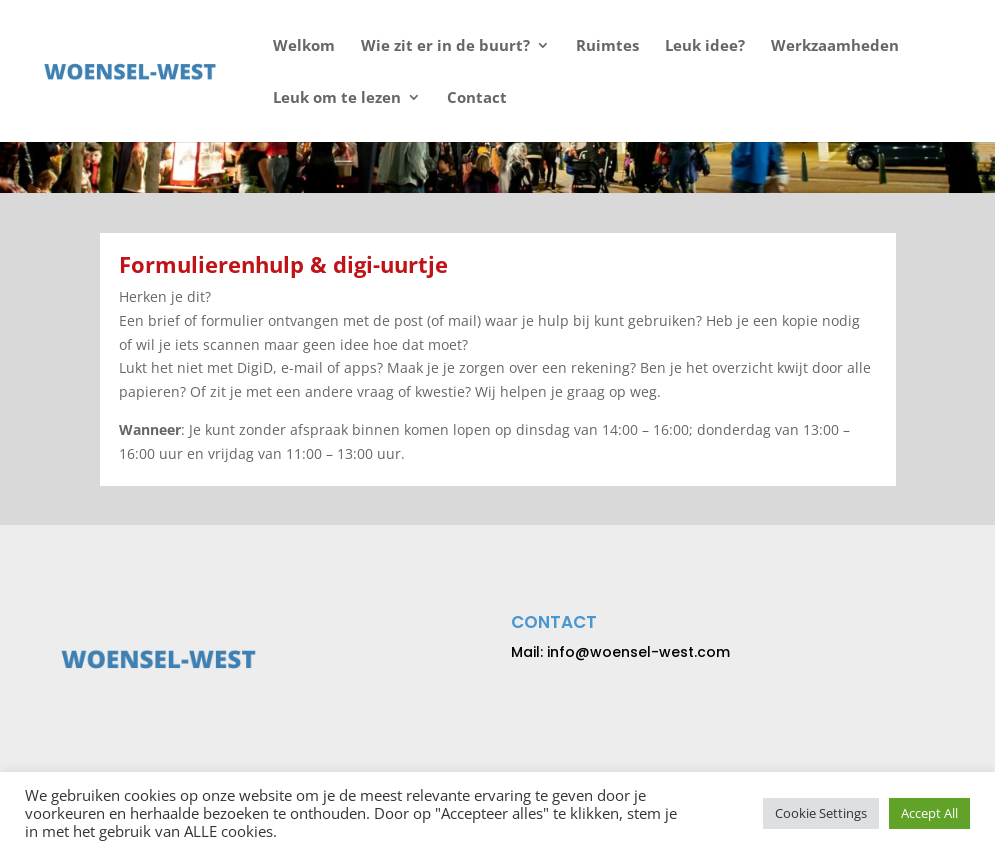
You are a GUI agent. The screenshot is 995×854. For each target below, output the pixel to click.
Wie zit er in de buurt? (445, 46)
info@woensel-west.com (638, 652)
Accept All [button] (929, 813)
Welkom (304, 46)
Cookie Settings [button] (821, 813)
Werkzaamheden (835, 46)
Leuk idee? (705, 46)
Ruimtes (607, 46)
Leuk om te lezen (337, 98)
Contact (477, 98)
